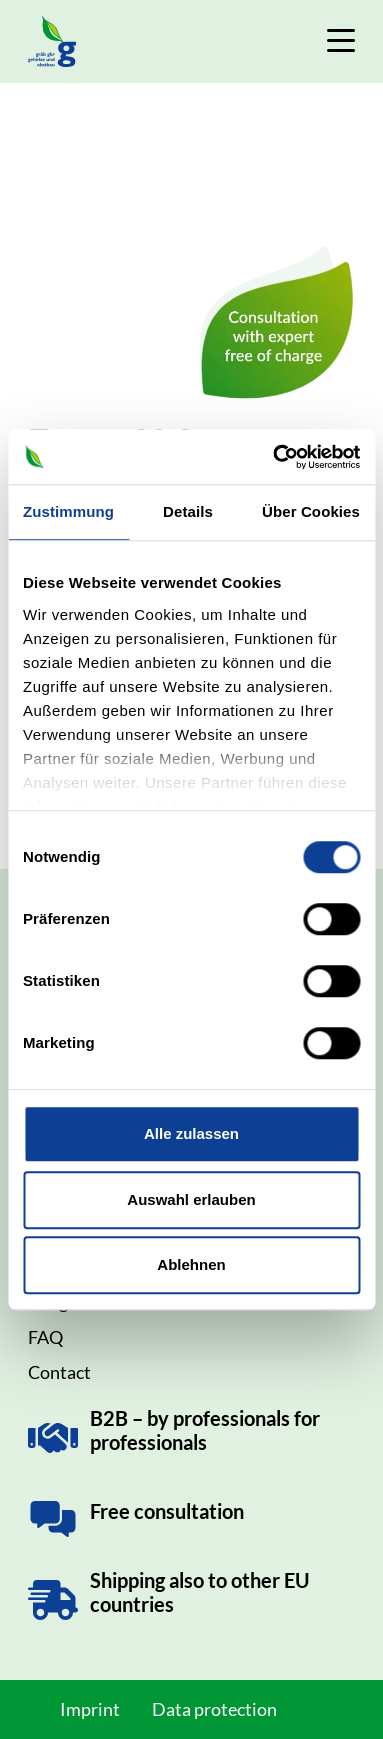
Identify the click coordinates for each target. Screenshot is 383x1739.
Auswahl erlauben (191, 1199)
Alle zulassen (191, 1133)
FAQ (45, 1337)
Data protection (214, 1709)
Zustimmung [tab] (68, 511)
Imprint (90, 1709)
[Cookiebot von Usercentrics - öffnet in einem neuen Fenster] (274, 457)
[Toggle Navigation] (341, 41)
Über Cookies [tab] (311, 511)
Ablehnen (191, 1264)
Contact (59, 1372)
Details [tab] (188, 511)
